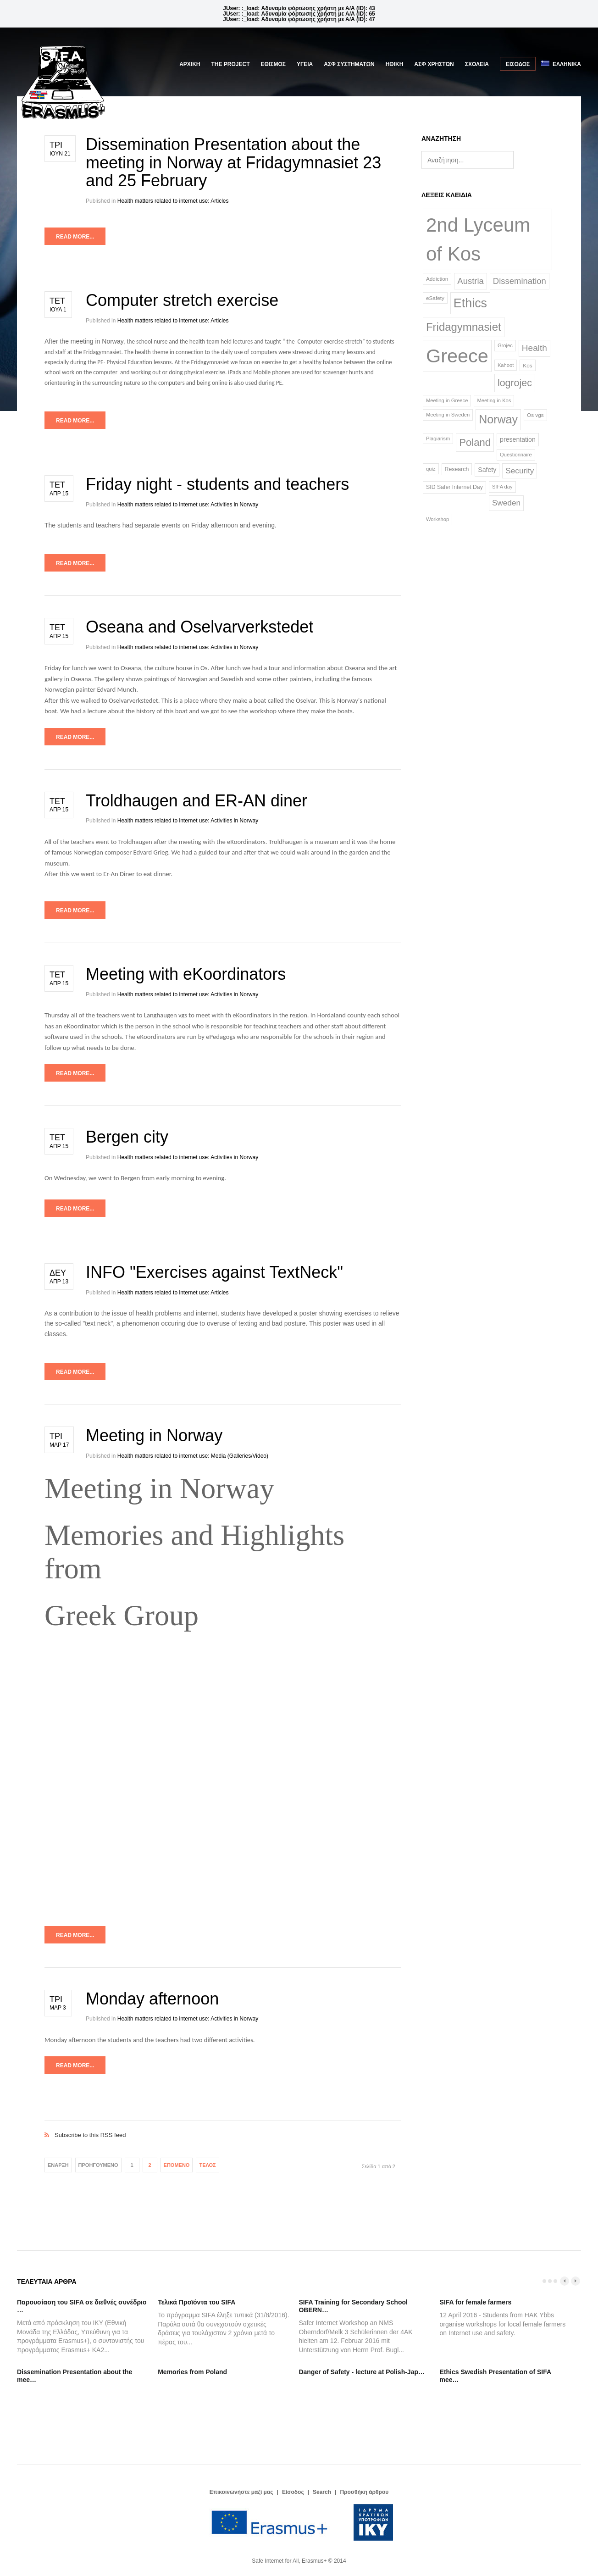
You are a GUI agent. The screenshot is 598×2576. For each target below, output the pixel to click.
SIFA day (502, 486)
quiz (431, 469)
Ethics (470, 303)
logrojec (515, 383)
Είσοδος (518, 64)
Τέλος (207, 2165)
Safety (487, 469)
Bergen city (127, 1136)
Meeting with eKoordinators (186, 974)
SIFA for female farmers (476, 2302)
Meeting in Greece (447, 400)
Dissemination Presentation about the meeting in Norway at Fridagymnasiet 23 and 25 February (233, 162)
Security (519, 470)
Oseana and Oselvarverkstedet (199, 626)
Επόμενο (177, 2165)
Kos (527, 365)
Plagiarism (438, 438)
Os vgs (535, 415)
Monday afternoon (152, 1998)
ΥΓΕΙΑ (305, 64)
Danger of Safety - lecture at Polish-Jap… (362, 2372)
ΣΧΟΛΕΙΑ (477, 64)
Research (457, 469)
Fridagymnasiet (463, 327)
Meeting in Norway (154, 1435)
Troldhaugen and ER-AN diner (196, 800)
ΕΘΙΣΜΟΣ (273, 64)
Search (322, 2492)
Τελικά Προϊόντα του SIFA (196, 2302)
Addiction (437, 279)
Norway (498, 419)
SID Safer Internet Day (454, 487)
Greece (457, 355)
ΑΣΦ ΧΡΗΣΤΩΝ (434, 64)
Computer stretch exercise (182, 300)
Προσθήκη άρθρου (364, 2492)
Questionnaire (516, 454)
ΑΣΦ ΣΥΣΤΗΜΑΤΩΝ (349, 64)
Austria (470, 281)
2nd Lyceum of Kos (478, 239)
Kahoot (506, 365)
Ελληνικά (561, 64)
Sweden (506, 502)
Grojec (505, 345)
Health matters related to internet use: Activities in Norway (187, 504)
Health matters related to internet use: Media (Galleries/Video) (192, 1456)
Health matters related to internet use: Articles (173, 201)
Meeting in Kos (494, 400)
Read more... (75, 236)
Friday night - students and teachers (217, 484)
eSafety (435, 298)
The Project (230, 64)
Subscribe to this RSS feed (222, 2125)
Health (534, 348)
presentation (518, 439)
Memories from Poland (192, 2372)
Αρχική (189, 64)
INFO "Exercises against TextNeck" (214, 1272)
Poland (475, 442)
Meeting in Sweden (448, 414)
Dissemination (519, 281)
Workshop (437, 519)
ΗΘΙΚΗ (395, 64)
